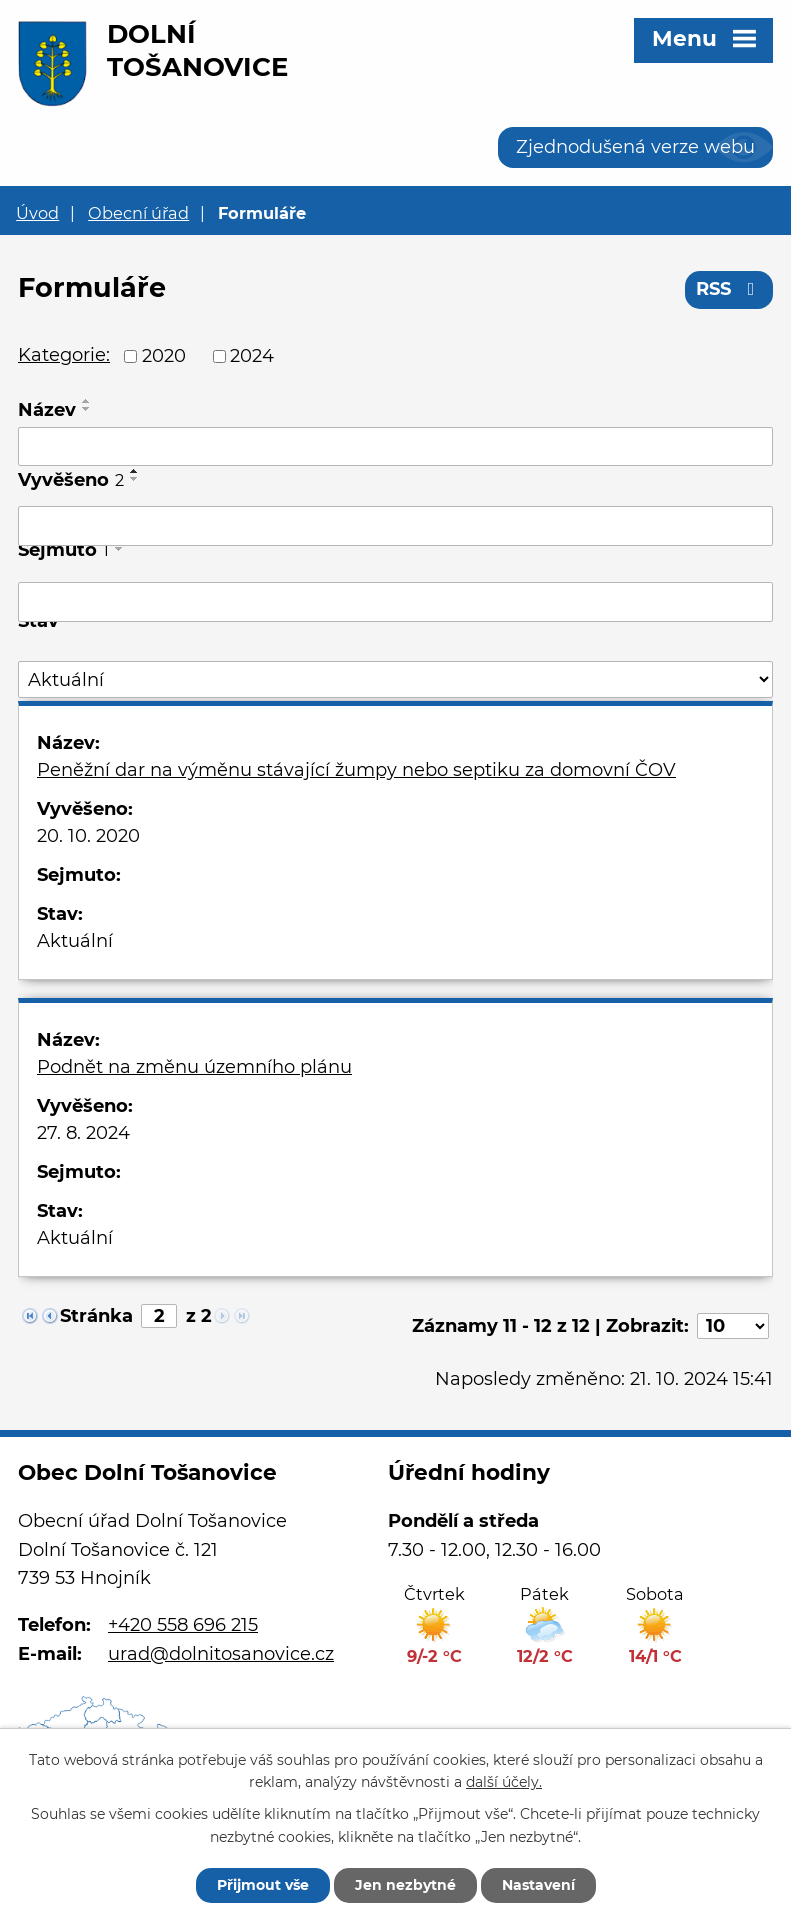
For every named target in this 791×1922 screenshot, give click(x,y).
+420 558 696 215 (183, 1625)
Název (47, 410)
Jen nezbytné (405, 1885)
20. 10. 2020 (88, 836)
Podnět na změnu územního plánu (194, 1067)
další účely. (504, 1783)
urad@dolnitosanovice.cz (221, 1654)
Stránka (96, 1316)
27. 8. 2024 (83, 1133)
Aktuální (75, 941)
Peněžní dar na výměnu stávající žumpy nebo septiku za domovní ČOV (356, 770)
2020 (164, 356)
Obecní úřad (138, 213)
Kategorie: (64, 355)
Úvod (37, 213)
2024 (252, 356)
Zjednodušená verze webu (635, 147)
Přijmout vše (263, 1885)
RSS (729, 289)
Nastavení (538, 1885)
